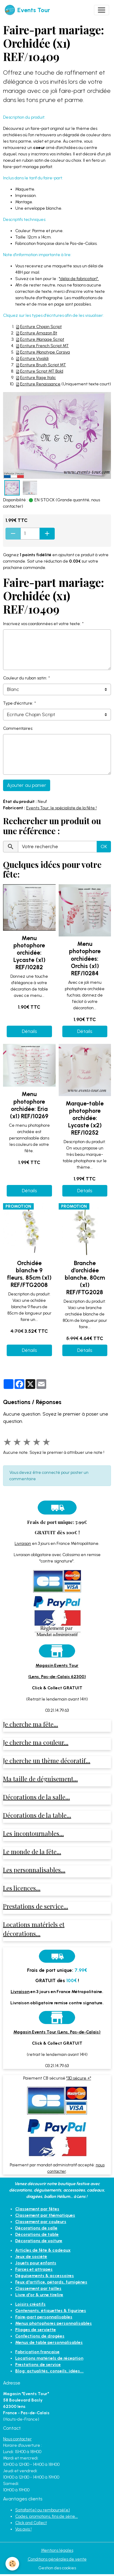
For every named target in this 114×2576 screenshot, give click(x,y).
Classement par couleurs (40, 2221)
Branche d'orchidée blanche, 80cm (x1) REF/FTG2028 (85, 1278)
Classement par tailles (38, 2288)
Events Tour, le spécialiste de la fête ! (61, 808)
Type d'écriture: (18, 703)
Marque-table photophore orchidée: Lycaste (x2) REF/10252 (85, 1118)
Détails (29, 1031)
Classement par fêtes (37, 2209)
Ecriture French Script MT (44, 345)
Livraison (23, 1543)
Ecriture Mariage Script (42, 339)
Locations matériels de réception (49, 2358)
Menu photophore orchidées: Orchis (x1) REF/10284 (85, 958)
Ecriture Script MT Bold (41, 371)
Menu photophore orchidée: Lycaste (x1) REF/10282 (29, 953)
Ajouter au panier (26, 785)
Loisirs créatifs (30, 2304)
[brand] (27, 10)
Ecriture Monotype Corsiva (45, 352)
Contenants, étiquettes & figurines (50, 2310)
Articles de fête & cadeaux (43, 2250)
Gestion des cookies (57, 2568)
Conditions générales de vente (57, 2559)
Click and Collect (31, 2522)
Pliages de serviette (35, 2329)
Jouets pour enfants (35, 2263)
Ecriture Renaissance (40, 384)
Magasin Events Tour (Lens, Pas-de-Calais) (57, 2032)
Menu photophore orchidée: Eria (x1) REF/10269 (29, 1105)
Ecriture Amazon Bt (38, 333)
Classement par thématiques (45, 2215)
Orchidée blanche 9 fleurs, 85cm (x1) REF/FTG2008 (29, 1274)
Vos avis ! (23, 2529)
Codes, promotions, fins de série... (46, 2516)
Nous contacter (17, 2439)
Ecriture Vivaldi (34, 358)
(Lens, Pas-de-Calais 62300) (57, 1676)
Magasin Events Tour (57, 1665)
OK (104, 846)
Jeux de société (31, 2256)
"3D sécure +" (78, 2078)
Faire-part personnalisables (43, 2317)
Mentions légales (57, 2550)
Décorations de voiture (38, 2240)
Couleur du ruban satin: (25, 678)
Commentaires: (18, 728)
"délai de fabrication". (79, 278)
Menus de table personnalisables (49, 2342)
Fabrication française (37, 2351)
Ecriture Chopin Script (41, 326)
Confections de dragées (39, 2336)
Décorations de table (37, 2234)
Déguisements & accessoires (44, 2275)
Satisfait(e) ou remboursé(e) (42, 2510)
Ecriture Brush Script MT (43, 364)
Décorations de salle (36, 2228)
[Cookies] (12, 2564)
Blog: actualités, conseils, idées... (49, 2371)
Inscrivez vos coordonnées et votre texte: (42, 623)
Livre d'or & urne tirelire (39, 2294)
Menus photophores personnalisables (53, 2323)
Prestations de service (38, 2364)
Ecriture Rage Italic (38, 377)
